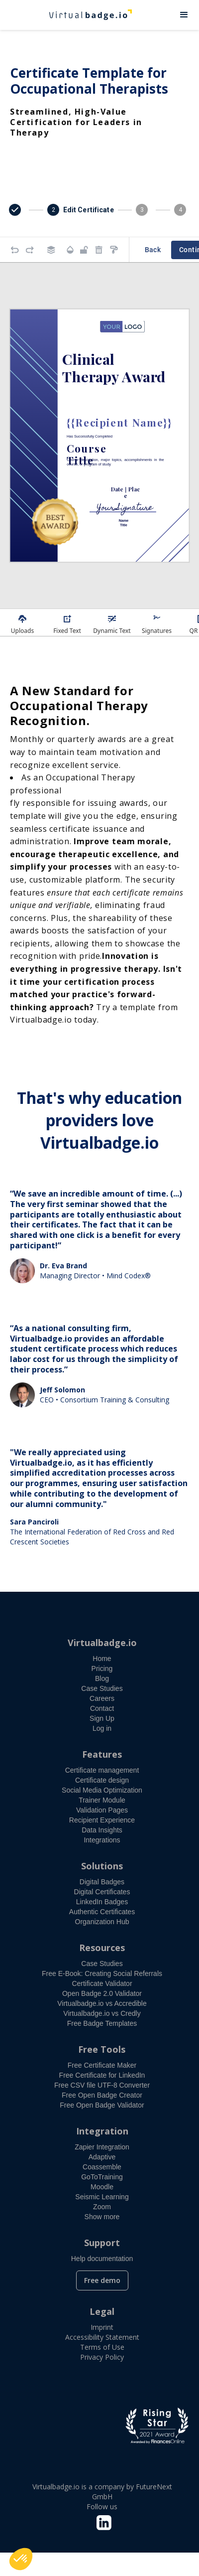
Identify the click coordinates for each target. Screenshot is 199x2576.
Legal (102, 2311)
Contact (102, 1708)
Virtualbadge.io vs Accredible (102, 2003)
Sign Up (102, 1718)
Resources (102, 1948)
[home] (84, 14)
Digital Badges (102, 1882)
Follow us (102, 2506)
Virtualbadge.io (102, 1643)
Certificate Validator (102, 1983)
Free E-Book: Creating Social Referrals (102, 1973)
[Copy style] (113, 249)
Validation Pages (102, 1810)
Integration (102, 2131)
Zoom (102, 2207)
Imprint (102, 2327)
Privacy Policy (102, 2357)
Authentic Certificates (102, 1912)
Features (102, 1754)
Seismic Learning (101, 2197)
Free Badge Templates (102, 2023)
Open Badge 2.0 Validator (102, 1993)
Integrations (102, 1840)
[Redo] (29, 249)
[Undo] (14, 249)
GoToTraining (102, 2177)
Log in (102, 1728)
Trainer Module (102, 1800)
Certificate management (102, 1770)
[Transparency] (70, 250)
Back (153, 250)
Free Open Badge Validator (102, 2105)
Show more (102, 2217)
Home (102, 1659)
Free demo (102, 2280)
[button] (184, 15)
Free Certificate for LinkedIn (102, 2075)
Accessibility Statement (102, 2337)
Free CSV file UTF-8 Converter (102, 2085)
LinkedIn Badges (102, 1902)
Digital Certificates (102, 1892)
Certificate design (102, 1780)
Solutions (102, 1866)
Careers (102, 1698)
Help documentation (102, 2259)
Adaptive (102, 2157)
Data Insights (102, 1830)
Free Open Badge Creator (102, 2095)
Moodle (102, 2187)
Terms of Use (102, 2347)
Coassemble (102, 2167)
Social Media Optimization (102, 1790)
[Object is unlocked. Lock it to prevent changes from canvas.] (84, 249)
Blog (102, 1678)
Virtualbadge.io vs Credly (101, 2013)
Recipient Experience (102, 1820)
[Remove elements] (99, 249)
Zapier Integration (102, 2147)
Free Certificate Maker (102, 2065)
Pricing (102, 1668)
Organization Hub (102, 1922)
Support (102, 2243)
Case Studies (101, 1688)
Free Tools (101, 2049)
